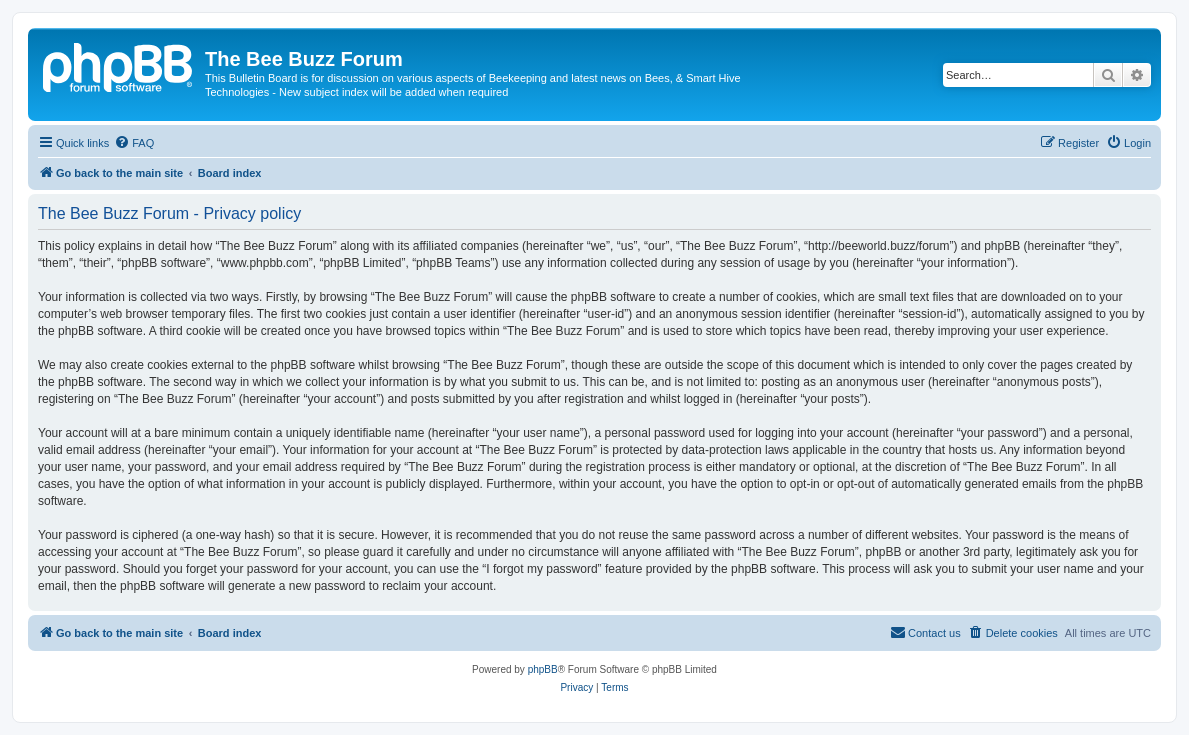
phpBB (543, 669)
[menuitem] (134, 143)
